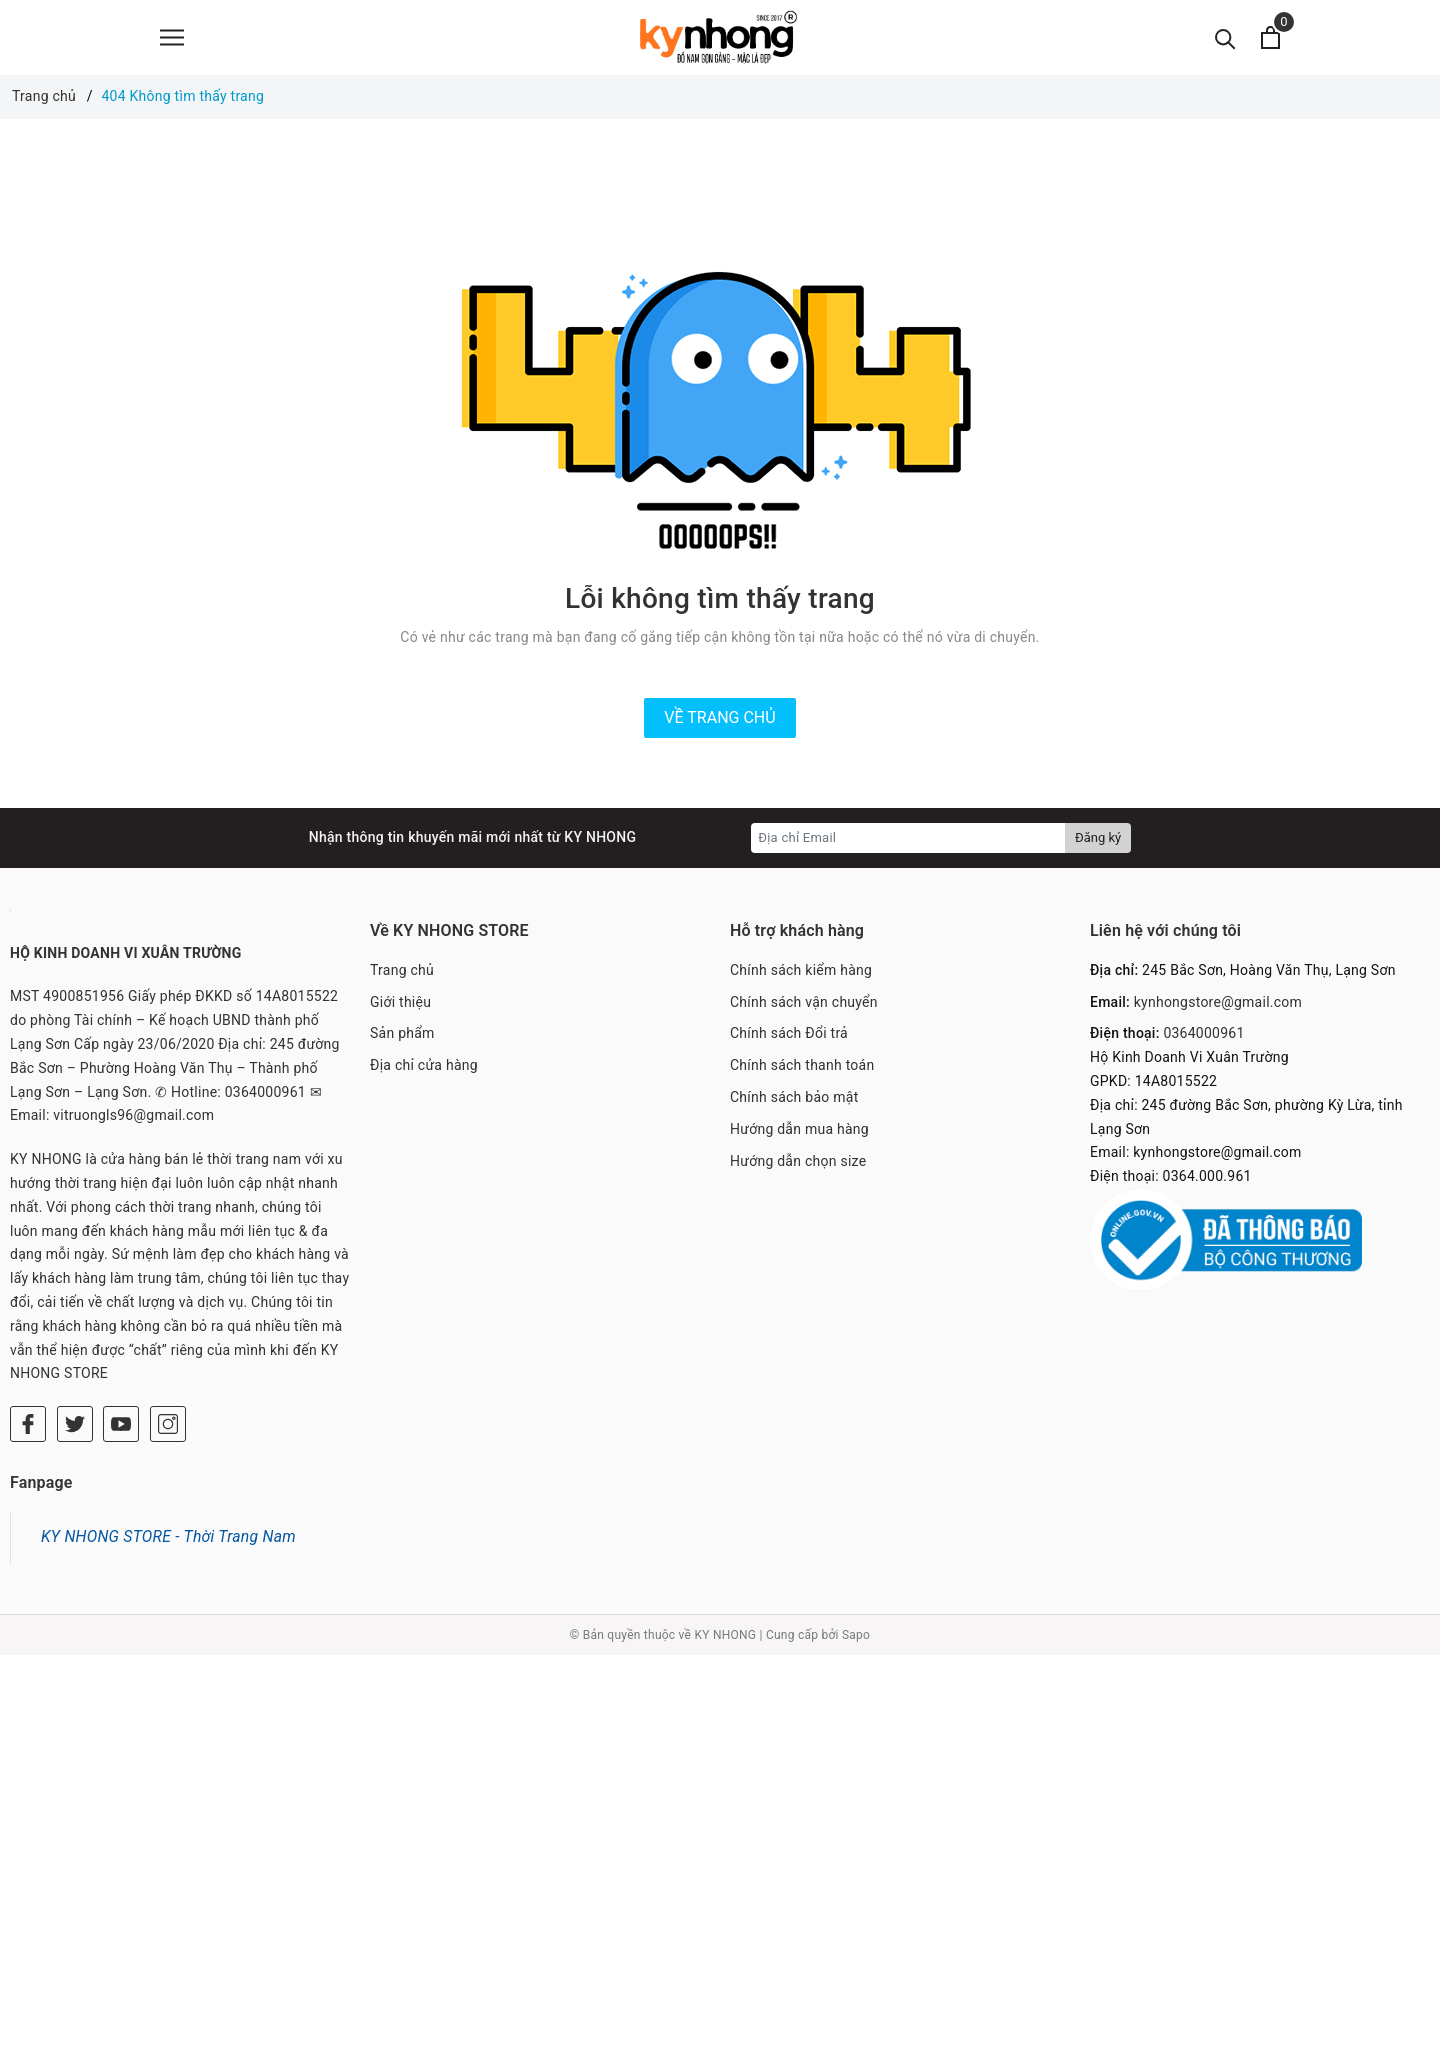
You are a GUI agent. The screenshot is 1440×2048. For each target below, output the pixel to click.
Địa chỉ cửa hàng (424, 1065)
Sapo (856, 1635)
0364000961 (1203, 1033)
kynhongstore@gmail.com (1218, 1002)
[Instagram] (168, 1424)
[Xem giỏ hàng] (1270, 37)
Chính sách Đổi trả (789, 1033)
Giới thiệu (400, 1002)
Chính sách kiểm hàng (801, 970)
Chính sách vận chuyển (804, 1002)
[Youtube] (121, 1424)
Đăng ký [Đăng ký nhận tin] (1098, 837)
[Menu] (172, 37)
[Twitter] (75, 1424)
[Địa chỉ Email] (908, 838)
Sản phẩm (402, 1033)
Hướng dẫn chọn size (798, 1161)
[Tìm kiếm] (1225, 37)
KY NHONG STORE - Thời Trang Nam (168, 1536)
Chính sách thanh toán (802, 1065)
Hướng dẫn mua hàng (799, 1129)
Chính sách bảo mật (794, 1097)
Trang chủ (402, 970)
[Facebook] (28, 1424)
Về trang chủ (719, 717)
